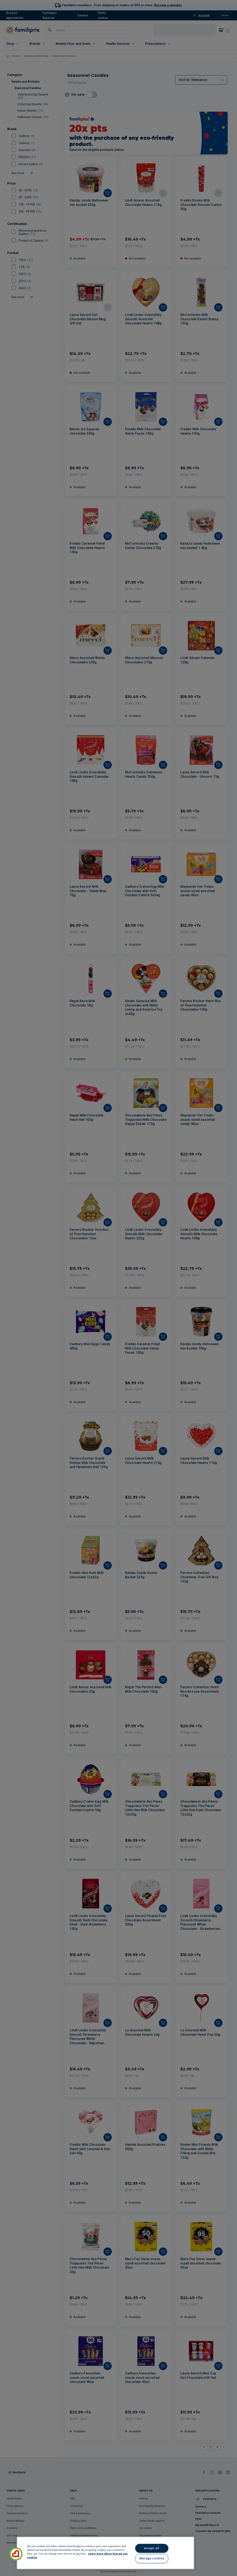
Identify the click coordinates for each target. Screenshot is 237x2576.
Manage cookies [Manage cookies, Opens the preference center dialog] (151, 2558)
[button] (16, 2554)
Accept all (151, 2548)
